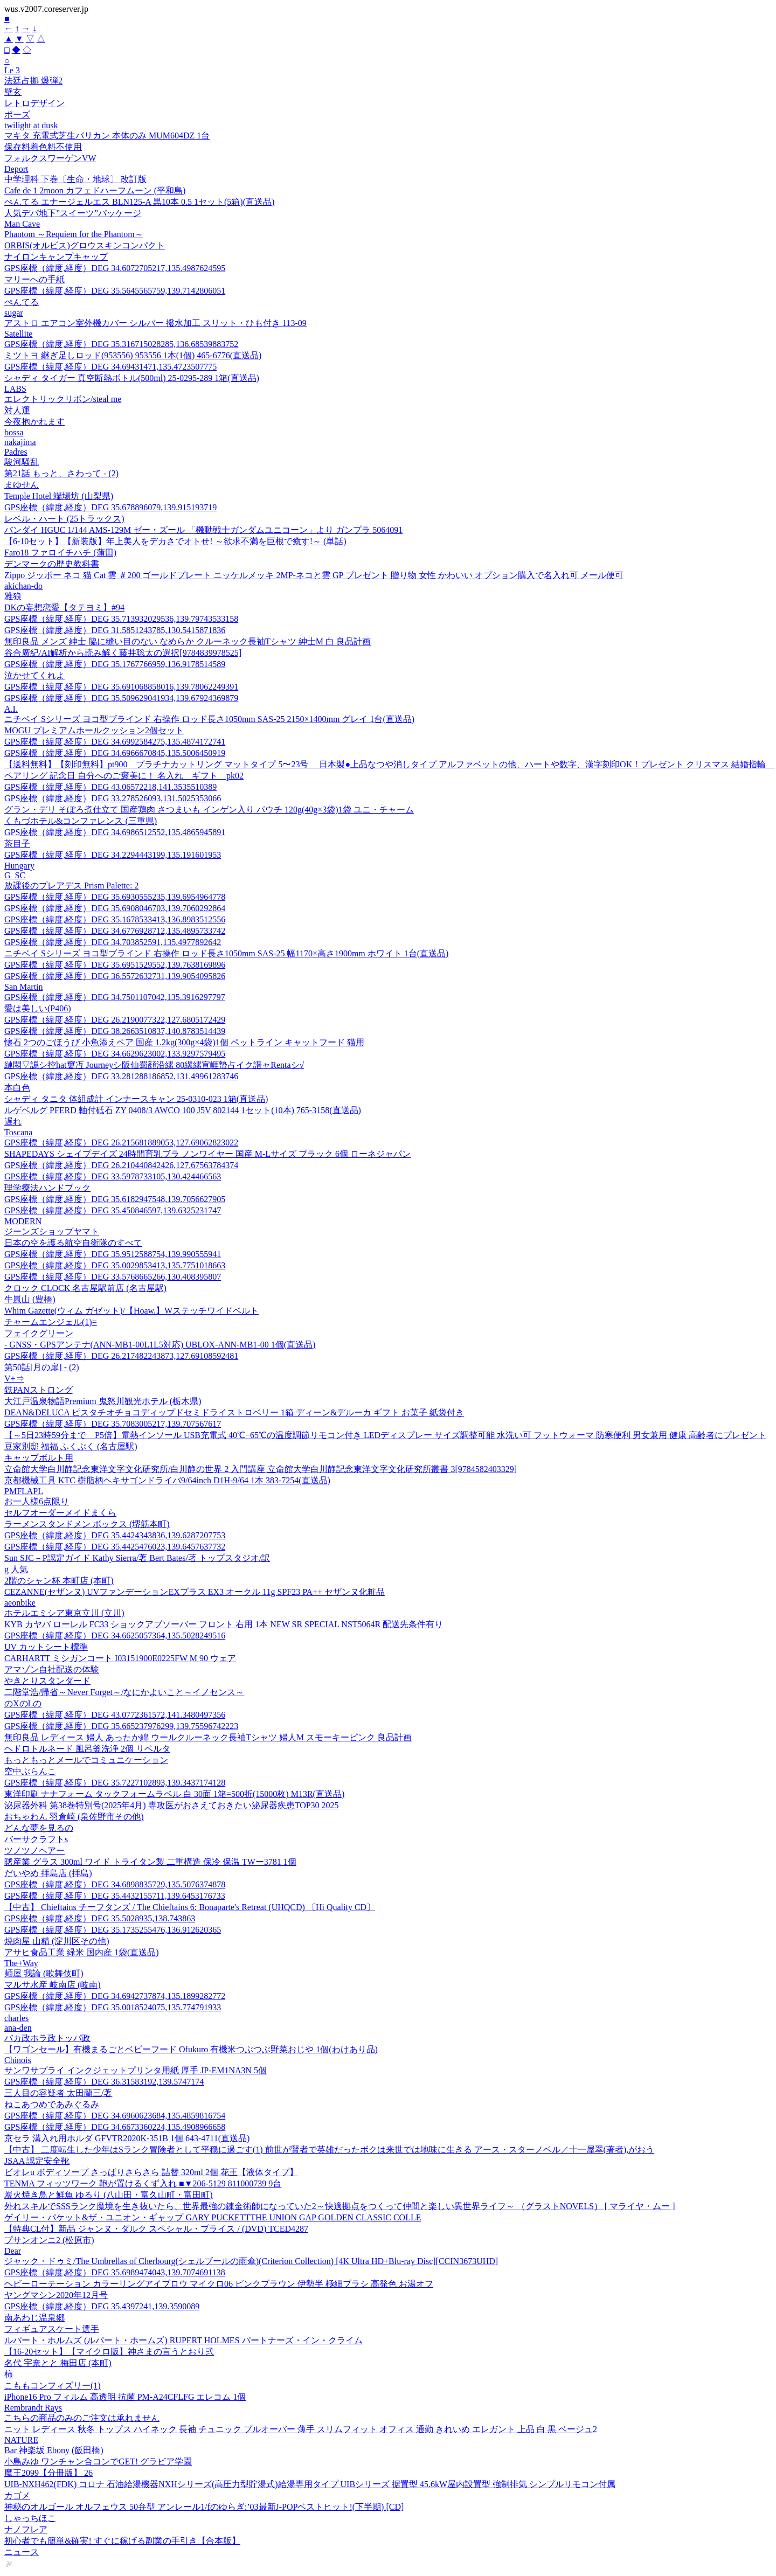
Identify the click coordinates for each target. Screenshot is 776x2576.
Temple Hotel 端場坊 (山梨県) (58, 496)
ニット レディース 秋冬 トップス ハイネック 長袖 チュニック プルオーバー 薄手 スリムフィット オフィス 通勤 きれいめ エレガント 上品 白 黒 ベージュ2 (300, 2429)
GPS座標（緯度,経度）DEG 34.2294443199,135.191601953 (112, 854)
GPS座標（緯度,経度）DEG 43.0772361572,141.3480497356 (114, 1714)
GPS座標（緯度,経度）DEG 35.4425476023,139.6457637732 (114, 1546)
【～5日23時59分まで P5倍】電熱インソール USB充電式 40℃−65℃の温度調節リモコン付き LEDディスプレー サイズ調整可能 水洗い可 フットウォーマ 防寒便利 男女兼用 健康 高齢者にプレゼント (385, 1435)
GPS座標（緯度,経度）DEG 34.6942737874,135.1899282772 (114, 1996)
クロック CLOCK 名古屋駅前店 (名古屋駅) (85, 1288)
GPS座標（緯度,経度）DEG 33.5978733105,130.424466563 (112, 1176)
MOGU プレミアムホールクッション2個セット (94, 730)
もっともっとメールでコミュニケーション (86, 1760)
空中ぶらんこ (30, 1771)
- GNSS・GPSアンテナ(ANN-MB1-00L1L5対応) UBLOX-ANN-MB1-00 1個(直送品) (159, 1344)
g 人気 (16, 1569)
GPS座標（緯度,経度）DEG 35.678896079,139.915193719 (110, 507)
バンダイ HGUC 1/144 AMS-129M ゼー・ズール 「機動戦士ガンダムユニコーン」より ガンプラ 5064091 (203, 529)
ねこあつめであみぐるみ (51, 2104)
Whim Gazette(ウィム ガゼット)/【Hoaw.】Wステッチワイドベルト (131, 1310)
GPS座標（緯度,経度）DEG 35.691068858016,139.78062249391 (121, 686)
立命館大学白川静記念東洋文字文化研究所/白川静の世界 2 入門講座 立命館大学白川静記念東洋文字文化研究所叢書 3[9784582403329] (260, 1469)
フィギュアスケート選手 (51, 2329)
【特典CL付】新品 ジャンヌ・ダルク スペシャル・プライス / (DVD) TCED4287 (156, 2228)
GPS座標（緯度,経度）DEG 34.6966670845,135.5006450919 (114, 753)
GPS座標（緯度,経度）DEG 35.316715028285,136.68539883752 (121, 344)
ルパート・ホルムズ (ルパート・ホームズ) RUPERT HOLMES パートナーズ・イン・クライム (183, 2340)
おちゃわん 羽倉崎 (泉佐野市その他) (74, 1816)
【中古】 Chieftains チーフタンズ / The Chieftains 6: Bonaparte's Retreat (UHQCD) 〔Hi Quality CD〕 (189, 1907)
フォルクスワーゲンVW (50, 158)
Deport (16, 168)
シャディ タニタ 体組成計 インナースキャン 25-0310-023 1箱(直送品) (136, 1098)
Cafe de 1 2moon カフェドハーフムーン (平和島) (94, 190)
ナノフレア (25, 2529)
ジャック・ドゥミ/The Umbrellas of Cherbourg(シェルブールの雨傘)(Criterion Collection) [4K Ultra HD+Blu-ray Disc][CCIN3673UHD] (251, 2261)
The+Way (21, 1963)
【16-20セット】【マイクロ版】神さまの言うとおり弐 (109, 2351)
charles (16, 2018)
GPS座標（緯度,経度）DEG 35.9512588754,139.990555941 (112, 1254)
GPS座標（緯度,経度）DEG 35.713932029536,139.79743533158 (121, 618)
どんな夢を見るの (38, 1827)
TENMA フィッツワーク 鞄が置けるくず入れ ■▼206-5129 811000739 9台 (142, 2183)
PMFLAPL (23, 1491)
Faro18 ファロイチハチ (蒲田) (60, 552)
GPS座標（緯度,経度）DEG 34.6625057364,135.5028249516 (114, 1635)
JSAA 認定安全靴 (37, 2160)
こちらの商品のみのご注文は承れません (82, 2417)
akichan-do (23, 586)
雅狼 (13, 596)
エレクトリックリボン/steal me (62, 399)
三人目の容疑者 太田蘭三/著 (58, 2093)
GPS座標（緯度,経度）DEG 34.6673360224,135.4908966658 (114, 2126)
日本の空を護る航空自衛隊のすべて (73, 1242)
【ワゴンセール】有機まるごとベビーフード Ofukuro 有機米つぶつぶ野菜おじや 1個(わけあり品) (191, 2049)
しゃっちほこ (30, 2518)
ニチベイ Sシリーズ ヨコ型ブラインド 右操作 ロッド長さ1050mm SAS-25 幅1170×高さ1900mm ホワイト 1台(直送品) (226, 953)
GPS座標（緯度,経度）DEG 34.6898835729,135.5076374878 (114, 1884)
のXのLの (22, 1703)
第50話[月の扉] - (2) (41, 1367)
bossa (14, 432)
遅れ (13, 1121)
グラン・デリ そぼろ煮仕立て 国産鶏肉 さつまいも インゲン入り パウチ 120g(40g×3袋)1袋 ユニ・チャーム (209, 809)
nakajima (20, 442)
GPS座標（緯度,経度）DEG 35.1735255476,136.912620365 (112, 1929)
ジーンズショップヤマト (51, 1231)
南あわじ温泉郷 (34, 2317)
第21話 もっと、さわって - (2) (61, 473)
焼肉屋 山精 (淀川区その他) (56, 1941)
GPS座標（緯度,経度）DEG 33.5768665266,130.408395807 (112, 1276)
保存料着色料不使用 (43, 146)
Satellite (18, 333)
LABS (15, 388)
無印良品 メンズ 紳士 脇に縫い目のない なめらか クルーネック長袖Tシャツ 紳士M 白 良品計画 (187, 641)
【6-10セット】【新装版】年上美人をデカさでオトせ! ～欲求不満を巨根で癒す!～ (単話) (175, 541)
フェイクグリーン (38, 1333)
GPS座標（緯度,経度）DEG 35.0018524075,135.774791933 (112, 2007)
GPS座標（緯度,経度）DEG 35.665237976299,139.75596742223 (121, 1726)
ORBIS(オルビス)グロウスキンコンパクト (84, 245)
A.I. (11, 708)
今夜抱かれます (34, 421)
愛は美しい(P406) (37, 1008)
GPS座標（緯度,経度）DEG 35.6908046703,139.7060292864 (114, 908)
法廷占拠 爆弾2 (33, 80)
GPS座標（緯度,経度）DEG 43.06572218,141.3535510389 (110, 786)
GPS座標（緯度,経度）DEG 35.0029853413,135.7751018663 (114, 1265)
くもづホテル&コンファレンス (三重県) (80, 820)
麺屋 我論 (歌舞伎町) (44, 1973)
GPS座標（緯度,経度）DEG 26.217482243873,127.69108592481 (121, 1355)
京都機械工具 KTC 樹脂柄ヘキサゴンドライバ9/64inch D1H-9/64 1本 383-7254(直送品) (167, 1480)
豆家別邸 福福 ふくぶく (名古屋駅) (70, 1446)
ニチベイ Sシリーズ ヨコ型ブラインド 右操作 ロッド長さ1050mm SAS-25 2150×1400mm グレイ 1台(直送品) (209, 719)
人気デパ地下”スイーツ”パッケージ (72, 213)
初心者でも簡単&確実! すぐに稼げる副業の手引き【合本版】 (122, 2540)
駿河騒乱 (21, 462)
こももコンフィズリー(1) (52, 2385)
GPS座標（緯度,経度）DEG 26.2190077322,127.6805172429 (114, 1019)
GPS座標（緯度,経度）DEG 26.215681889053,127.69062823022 (121, 1142)
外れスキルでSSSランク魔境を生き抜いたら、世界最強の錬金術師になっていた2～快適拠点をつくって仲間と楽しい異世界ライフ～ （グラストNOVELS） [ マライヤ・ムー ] (339, 2206)
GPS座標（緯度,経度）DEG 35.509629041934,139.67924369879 (121, 698)
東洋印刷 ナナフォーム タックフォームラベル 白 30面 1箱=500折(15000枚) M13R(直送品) (174, 1794)
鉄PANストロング (38, 1389)
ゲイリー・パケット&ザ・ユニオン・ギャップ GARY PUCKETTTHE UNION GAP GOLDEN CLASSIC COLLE (212, 2217)
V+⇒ (14, 1378)
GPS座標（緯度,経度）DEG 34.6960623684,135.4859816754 (114, 2115)
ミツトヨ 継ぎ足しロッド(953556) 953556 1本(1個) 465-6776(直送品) (132, 355)
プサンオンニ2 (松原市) (49, 2240)
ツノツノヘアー (34, 1850)
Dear (12, 2250)
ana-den (18, 2027)
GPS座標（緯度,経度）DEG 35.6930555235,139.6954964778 (114, 896)
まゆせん (21, 484)
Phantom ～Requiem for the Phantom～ (73, 234)
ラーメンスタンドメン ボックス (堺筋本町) (87, 1524)
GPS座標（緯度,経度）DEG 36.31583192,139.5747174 (104, 2081)
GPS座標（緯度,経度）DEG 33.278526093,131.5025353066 (112, 798)
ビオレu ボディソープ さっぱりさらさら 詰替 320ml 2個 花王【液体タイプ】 (151, 2172)
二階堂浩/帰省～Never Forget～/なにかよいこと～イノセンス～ (124, 1692)
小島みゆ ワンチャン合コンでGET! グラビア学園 (98, 2461)
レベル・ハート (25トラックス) (64, 518)
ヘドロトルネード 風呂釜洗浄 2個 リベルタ (87, 1748)
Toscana (18, 1132)
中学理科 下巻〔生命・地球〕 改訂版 (75, 179)
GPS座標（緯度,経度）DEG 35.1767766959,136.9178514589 (114, 664)
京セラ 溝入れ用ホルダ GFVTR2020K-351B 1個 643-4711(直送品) (127, 2138)
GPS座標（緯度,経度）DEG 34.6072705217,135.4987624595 (114, 268)
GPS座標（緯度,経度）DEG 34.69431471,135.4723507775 (110, 366)
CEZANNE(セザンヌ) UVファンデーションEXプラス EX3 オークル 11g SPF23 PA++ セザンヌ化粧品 (194, 1591)
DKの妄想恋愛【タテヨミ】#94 (64, 607)
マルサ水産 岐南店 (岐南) (52, 1984)
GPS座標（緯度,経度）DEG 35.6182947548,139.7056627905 (114, 1199)
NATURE (21, 2440)
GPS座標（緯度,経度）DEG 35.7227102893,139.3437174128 (114, 1782)
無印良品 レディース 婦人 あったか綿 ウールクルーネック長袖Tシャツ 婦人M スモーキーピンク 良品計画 (208, 1737)
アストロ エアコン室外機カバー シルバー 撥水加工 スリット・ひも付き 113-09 (155, 323)
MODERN (22, 1221)
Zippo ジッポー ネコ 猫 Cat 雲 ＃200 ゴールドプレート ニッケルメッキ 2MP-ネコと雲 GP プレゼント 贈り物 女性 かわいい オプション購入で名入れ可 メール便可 (313, 575)
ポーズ (17, 114)
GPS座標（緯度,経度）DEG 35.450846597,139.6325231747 (112, 1210)
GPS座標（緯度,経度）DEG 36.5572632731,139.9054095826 (114, 976)
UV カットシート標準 (46, 1646)
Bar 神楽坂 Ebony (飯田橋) (53, 2450)
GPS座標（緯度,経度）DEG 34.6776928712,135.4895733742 (114, 930)
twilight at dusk (31, 125)
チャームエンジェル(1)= (50, 1322)
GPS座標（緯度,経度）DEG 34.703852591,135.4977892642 (112, 942)
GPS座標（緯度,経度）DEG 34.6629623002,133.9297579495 (114, 1053)
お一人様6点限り (36, 1501)
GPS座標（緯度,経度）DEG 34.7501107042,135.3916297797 (114, 997)
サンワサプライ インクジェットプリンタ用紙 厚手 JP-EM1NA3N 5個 (135, 2070)
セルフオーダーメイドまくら (60, 1512)
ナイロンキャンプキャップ (56, 256)
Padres (15, 451)
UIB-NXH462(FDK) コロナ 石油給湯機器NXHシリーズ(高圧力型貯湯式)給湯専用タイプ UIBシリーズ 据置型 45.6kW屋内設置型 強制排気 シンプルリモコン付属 (309, 2484)
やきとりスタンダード (47, 1680)
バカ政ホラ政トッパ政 (47, 2038)
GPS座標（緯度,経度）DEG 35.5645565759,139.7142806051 (114, 290)
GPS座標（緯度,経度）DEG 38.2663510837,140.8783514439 (114, 1031)
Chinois (17, 2060)
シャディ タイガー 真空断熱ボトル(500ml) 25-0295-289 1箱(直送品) (131, 378)
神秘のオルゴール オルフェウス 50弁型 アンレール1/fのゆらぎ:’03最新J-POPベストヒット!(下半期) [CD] (204, 2506)
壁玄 (13, 91)
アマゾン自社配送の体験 (51, 1669)
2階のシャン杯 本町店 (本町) (59, 1580)
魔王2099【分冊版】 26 (48, 2472)
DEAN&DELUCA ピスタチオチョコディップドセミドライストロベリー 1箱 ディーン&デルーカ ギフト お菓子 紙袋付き (234, 1412)
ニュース (21, 2552)
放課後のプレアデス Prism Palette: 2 (71, 885)
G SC (14, 875)
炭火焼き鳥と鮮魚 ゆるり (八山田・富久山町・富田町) (108, 2194)
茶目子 (17, 843)
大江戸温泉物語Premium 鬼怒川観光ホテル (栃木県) (102, 1401)
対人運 (17, 410)
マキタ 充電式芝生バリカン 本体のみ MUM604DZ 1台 (107, 135)
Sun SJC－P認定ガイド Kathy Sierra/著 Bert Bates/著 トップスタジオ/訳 (137, 1558)
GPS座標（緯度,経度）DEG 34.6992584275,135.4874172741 (114, 741)
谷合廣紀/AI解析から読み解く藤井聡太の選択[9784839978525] (122, 652)
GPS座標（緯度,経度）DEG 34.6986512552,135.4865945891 (114, 832)
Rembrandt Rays (33, 2407)
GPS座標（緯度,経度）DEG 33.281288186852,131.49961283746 (121, 1076)
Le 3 (12, 70)
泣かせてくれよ (34, 675)
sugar (13, 312)
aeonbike (20, 1602)
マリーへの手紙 (34, 279)
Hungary (19, 865)
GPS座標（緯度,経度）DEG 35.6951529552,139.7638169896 (114, 964)
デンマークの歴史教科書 (51, 563)
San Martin (23, 986)
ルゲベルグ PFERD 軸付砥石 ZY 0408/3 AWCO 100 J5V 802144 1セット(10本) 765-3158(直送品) (182, 1110)
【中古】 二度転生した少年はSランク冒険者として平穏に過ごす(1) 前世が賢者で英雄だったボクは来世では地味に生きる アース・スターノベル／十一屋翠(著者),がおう (329, 2149)
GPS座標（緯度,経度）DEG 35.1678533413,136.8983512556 (114, 919)
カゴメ (17, 2495)
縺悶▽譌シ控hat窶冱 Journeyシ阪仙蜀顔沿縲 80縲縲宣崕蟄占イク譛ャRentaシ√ (154, 1065)
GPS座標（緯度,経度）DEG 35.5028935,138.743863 (99, 1918)
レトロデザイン (34, 103)
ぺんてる (21, 302)
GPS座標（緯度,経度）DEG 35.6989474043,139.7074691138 (114, 2272)
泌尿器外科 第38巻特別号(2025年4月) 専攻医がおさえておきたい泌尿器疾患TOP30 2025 (171, 1805)
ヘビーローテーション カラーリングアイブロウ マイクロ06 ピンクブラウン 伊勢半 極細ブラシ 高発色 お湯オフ (218, 2283)
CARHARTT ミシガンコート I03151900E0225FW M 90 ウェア (120, 1658)
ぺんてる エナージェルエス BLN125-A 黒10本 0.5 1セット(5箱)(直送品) (139, 201)
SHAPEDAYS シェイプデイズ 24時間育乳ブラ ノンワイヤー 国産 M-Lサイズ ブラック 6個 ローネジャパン (207, 1153)
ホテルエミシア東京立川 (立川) (64, 1612)
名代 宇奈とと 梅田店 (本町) (58, 2362)
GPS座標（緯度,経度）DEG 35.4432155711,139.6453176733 (114, 1895)
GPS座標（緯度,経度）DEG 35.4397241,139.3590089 (101, 2306)
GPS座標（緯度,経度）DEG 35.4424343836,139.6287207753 (114, 1535)
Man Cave (22, 223)
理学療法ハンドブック (47, 1187)
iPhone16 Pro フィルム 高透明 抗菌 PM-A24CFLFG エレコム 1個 (125, 2396)
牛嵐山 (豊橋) (30, 1299)
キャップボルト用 (38, 1457)
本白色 (17, 1087)
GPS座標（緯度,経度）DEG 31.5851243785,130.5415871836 (114, 630)
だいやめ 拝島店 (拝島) (48, 1873)
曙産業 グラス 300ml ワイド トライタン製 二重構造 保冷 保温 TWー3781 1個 (150, 1861)
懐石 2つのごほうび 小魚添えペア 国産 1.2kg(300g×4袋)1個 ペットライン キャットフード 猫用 (184, 1042)
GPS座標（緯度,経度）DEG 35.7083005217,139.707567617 (112, 1423)
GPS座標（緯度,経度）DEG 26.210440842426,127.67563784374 (121, 1165)
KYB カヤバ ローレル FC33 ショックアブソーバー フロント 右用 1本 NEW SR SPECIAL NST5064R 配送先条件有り (223, 1624)
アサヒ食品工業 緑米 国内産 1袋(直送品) (81, 1952)
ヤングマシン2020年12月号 (56, 2295)
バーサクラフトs (36, 1839)
